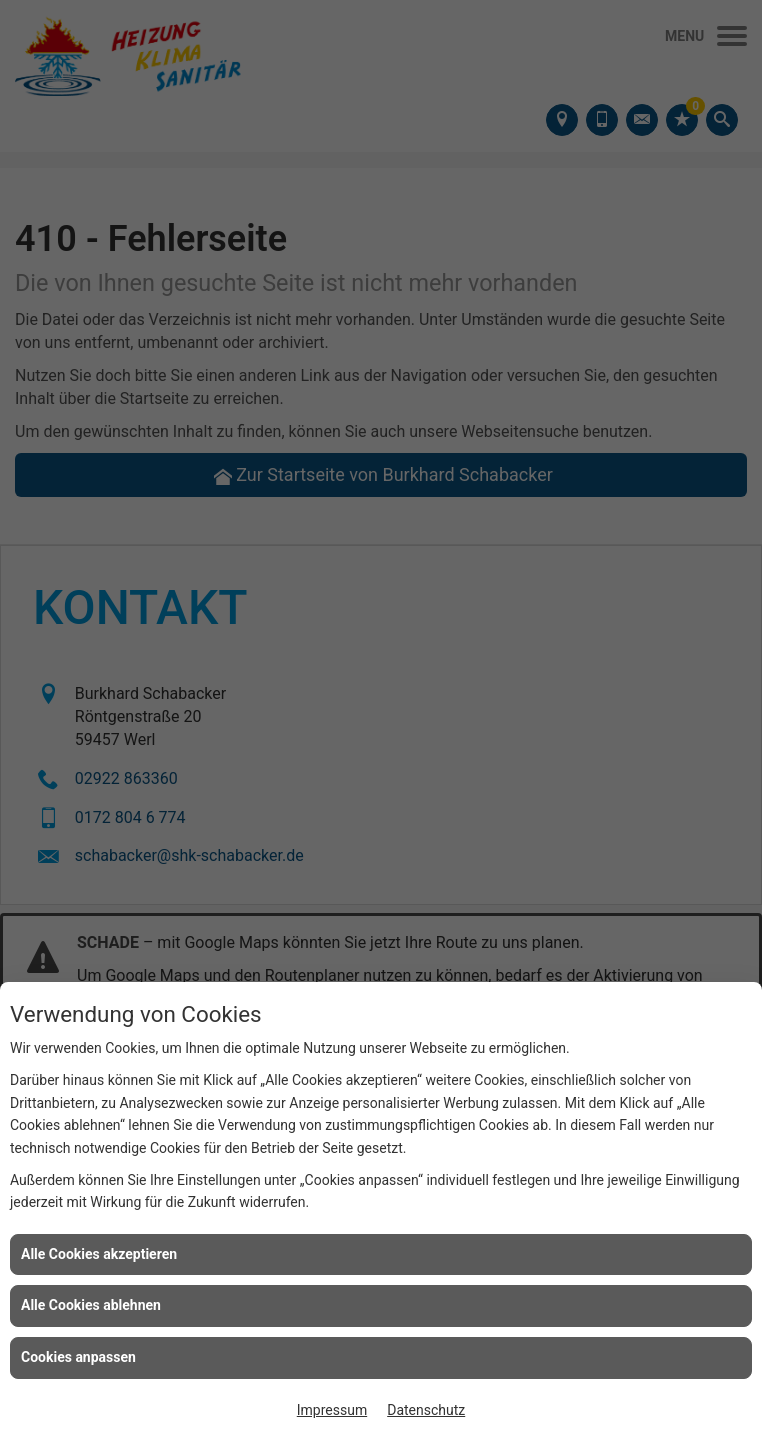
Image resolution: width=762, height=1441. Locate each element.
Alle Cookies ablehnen (91, 1305)
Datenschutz (426, 1410)
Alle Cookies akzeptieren (99, 1254)
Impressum (332, 1410)
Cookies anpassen (78, 1357)
